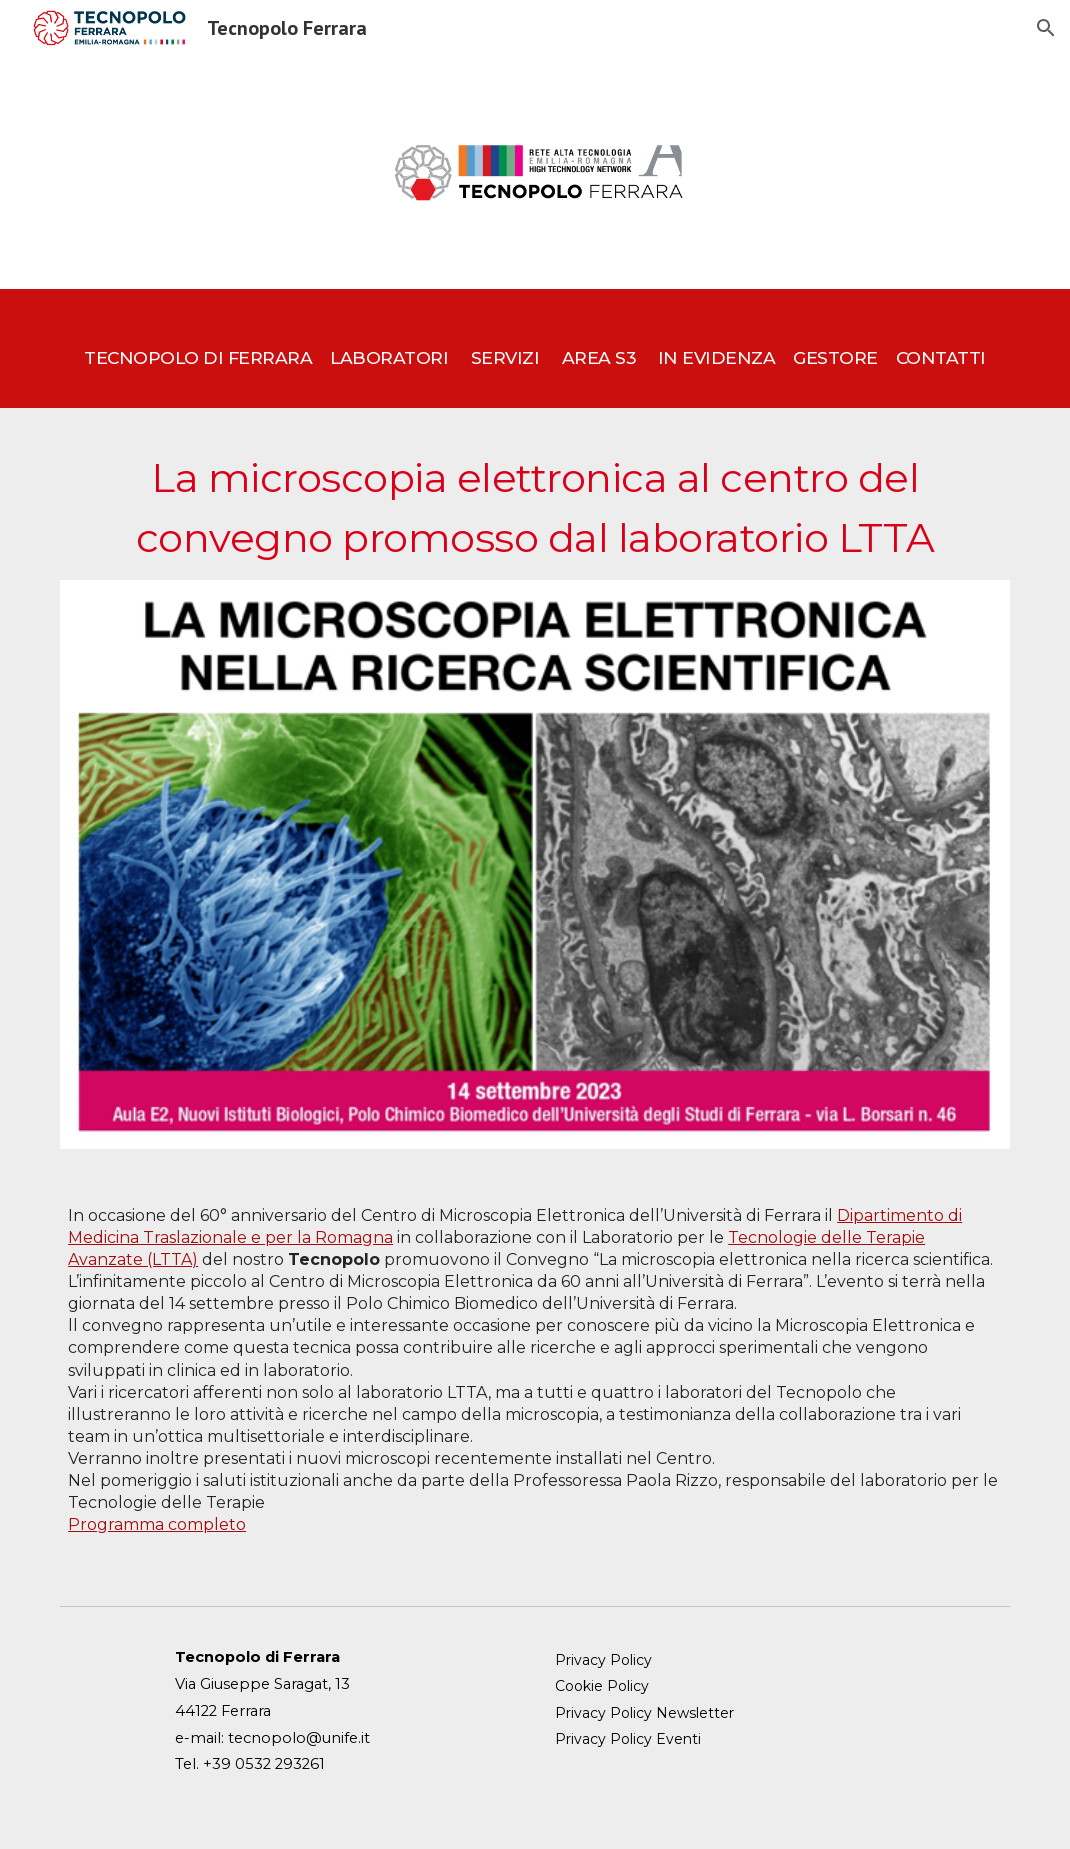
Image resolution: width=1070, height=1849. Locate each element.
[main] (535, 348)
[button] (1046, 28)
